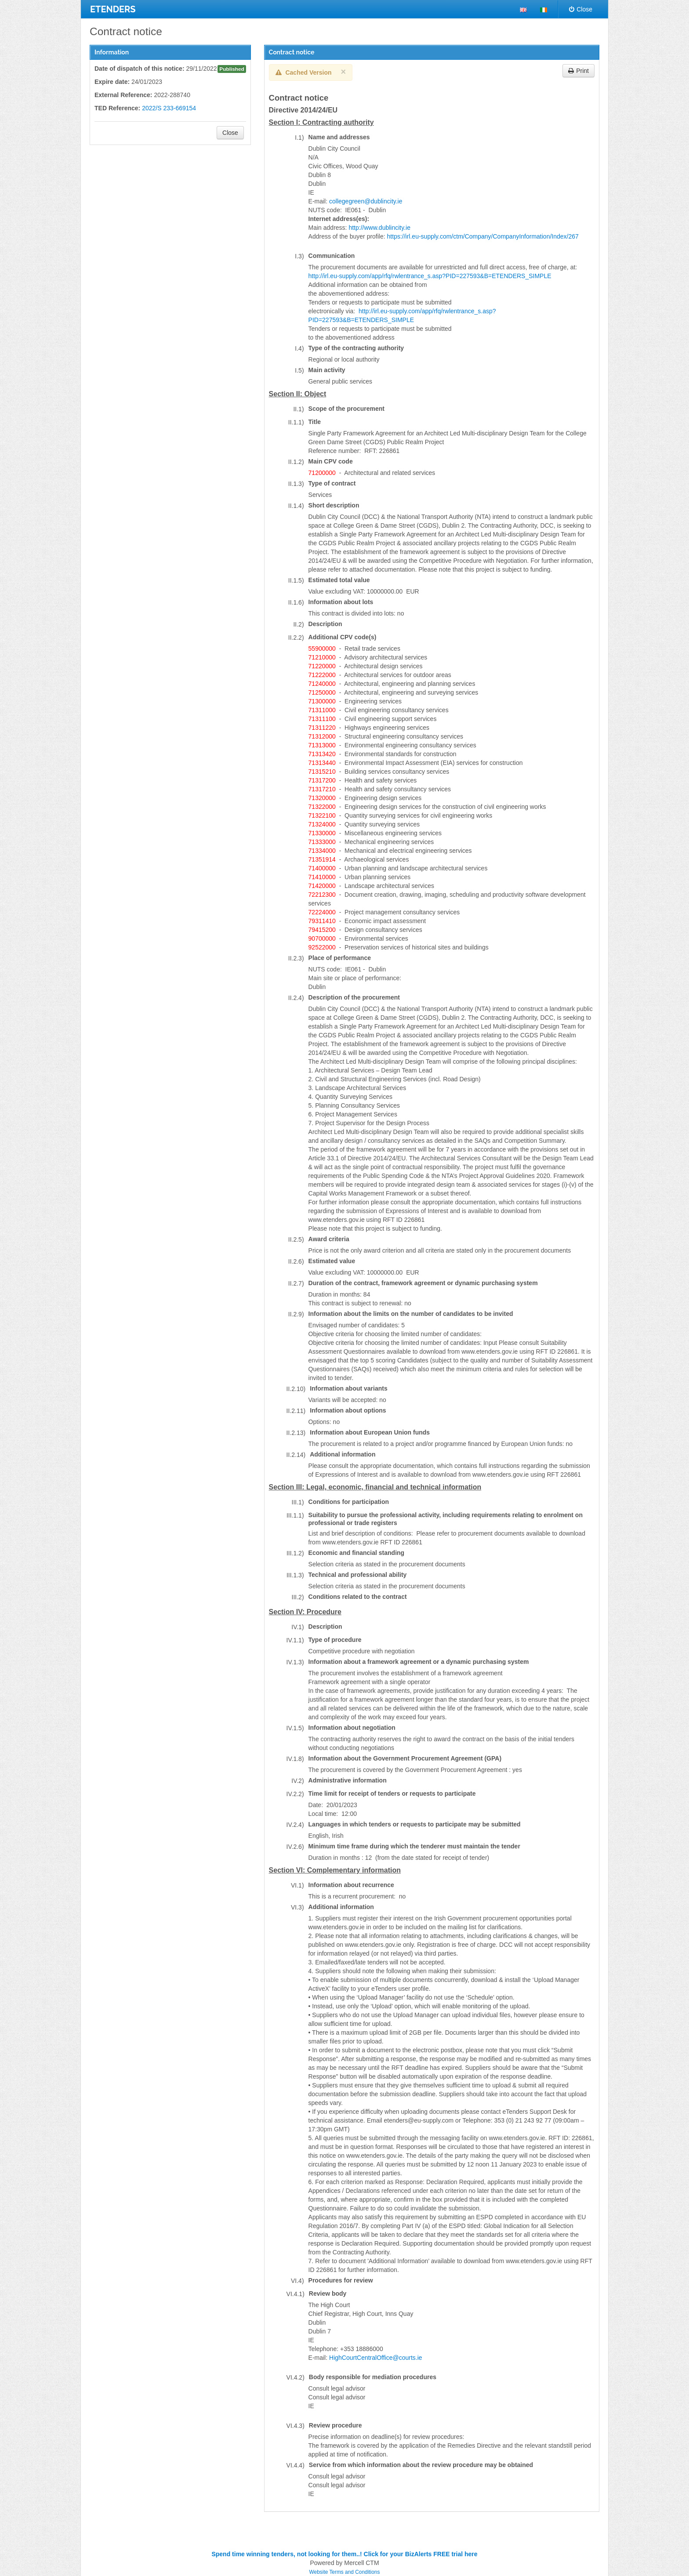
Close (580, 9)
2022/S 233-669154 (169, 108)
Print (578, 70)
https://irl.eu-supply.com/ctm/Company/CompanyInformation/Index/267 (483, 236)
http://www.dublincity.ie (379, 227)
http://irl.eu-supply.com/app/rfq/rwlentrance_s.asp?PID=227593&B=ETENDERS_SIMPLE (429, 275)
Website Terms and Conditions (344, 2572)
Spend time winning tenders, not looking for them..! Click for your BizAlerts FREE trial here (344, 2554)
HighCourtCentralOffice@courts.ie (375, 2357)
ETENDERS (113, 9)
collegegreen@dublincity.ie (366, 201)
